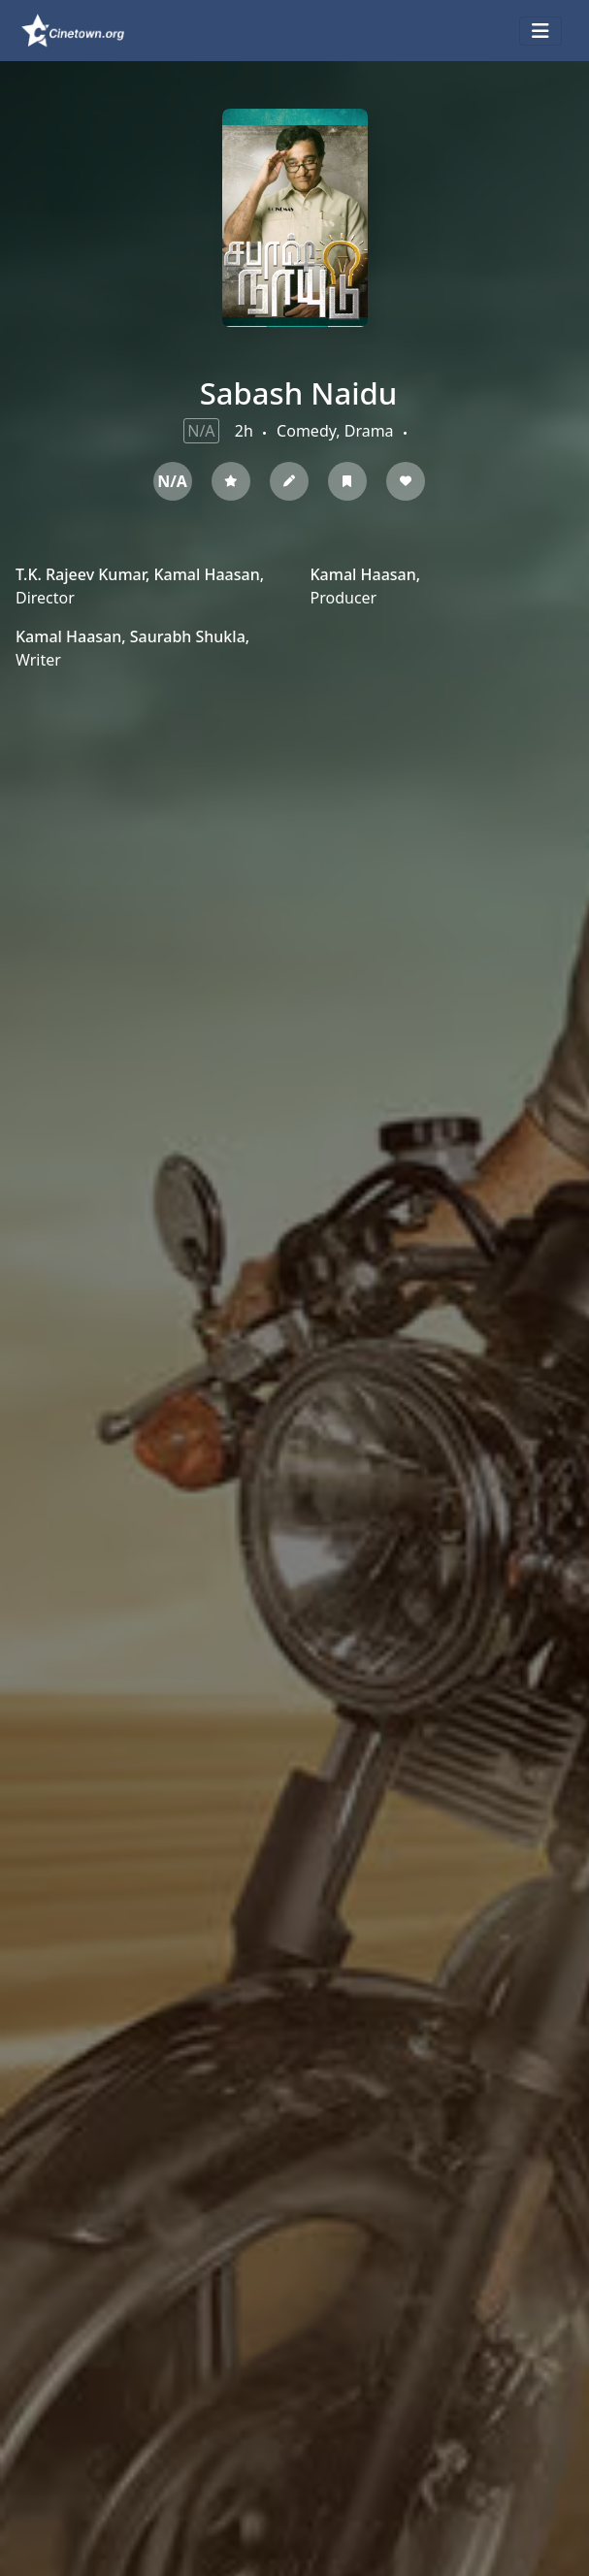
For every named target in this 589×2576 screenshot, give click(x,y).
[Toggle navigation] (540, 31)
